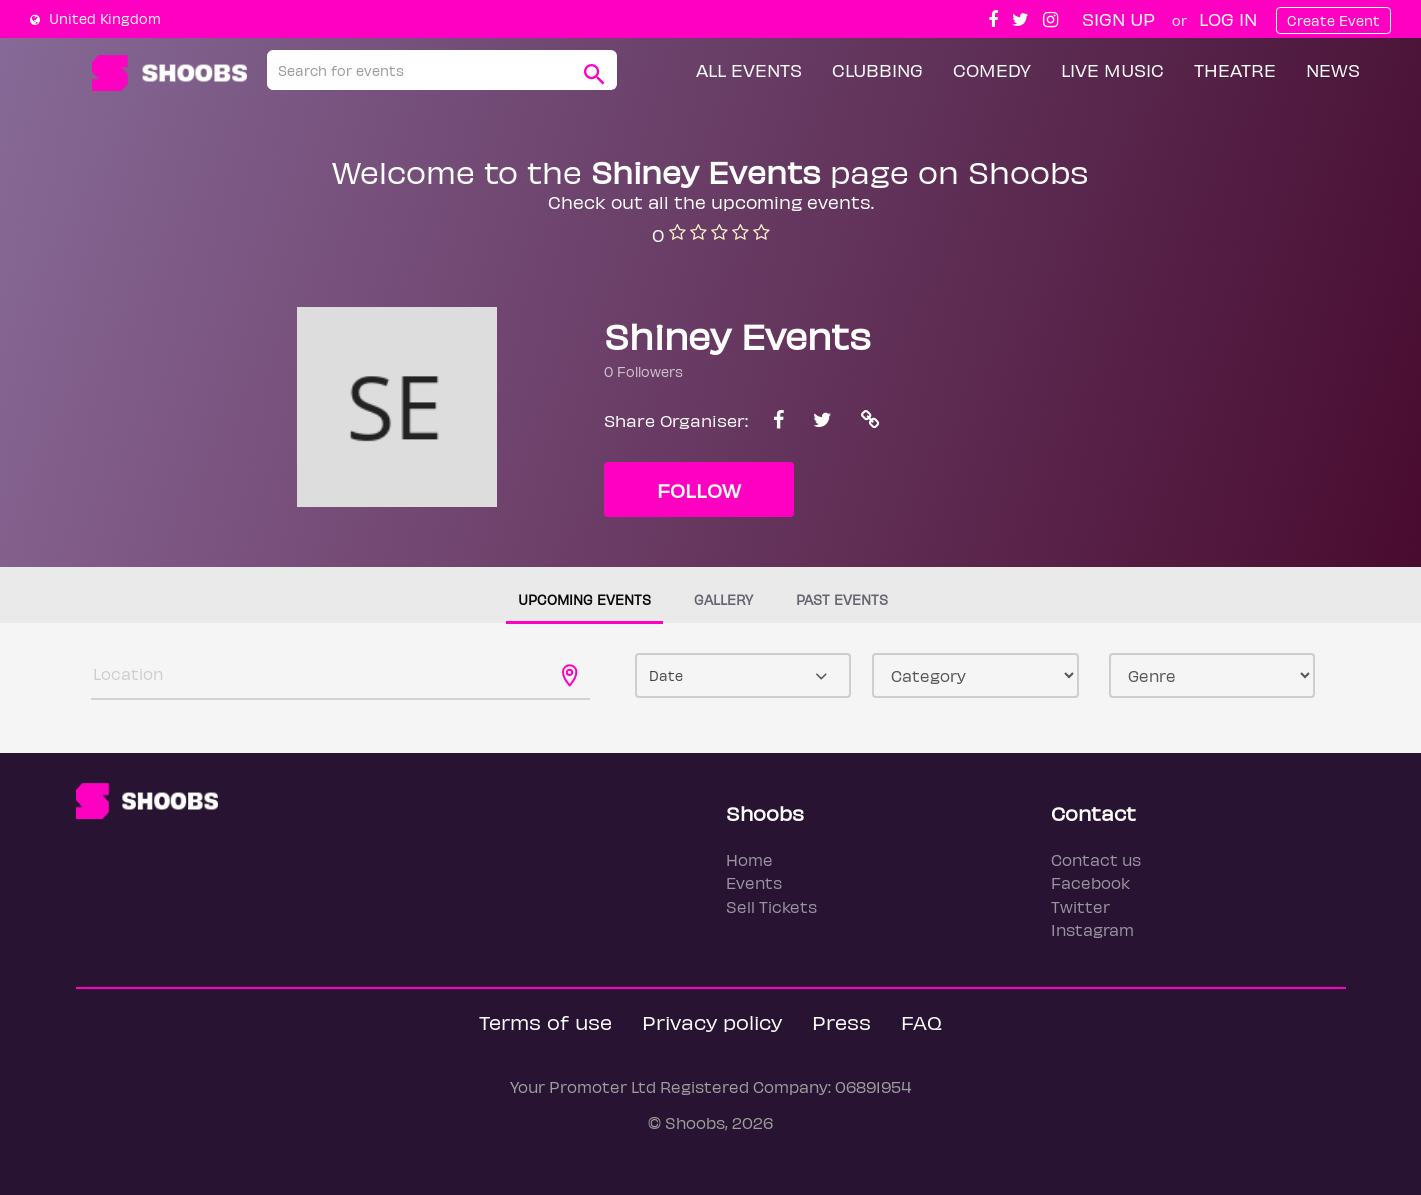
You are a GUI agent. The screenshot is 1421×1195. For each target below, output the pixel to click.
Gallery (723, 599)
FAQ (921, 1021)
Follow (699, 489)
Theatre (1235, 69)
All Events (749, 69)
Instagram (1092, 929)
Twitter (1080, 906)
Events (754, 882)
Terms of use (545, 1021)
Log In (1228, 18)
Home (749, 859)
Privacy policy (712, 1021)
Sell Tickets (771, 906)
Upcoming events (584, 599)
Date (666, 675)
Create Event (1333, 20)
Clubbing (877, 69)
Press (841, 1021)
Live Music (1112, 69)
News (1333, 69)
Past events (842, 599)
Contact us (1096, 859)
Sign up (1118, 18)
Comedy (992, 69)
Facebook (1090, 882)
